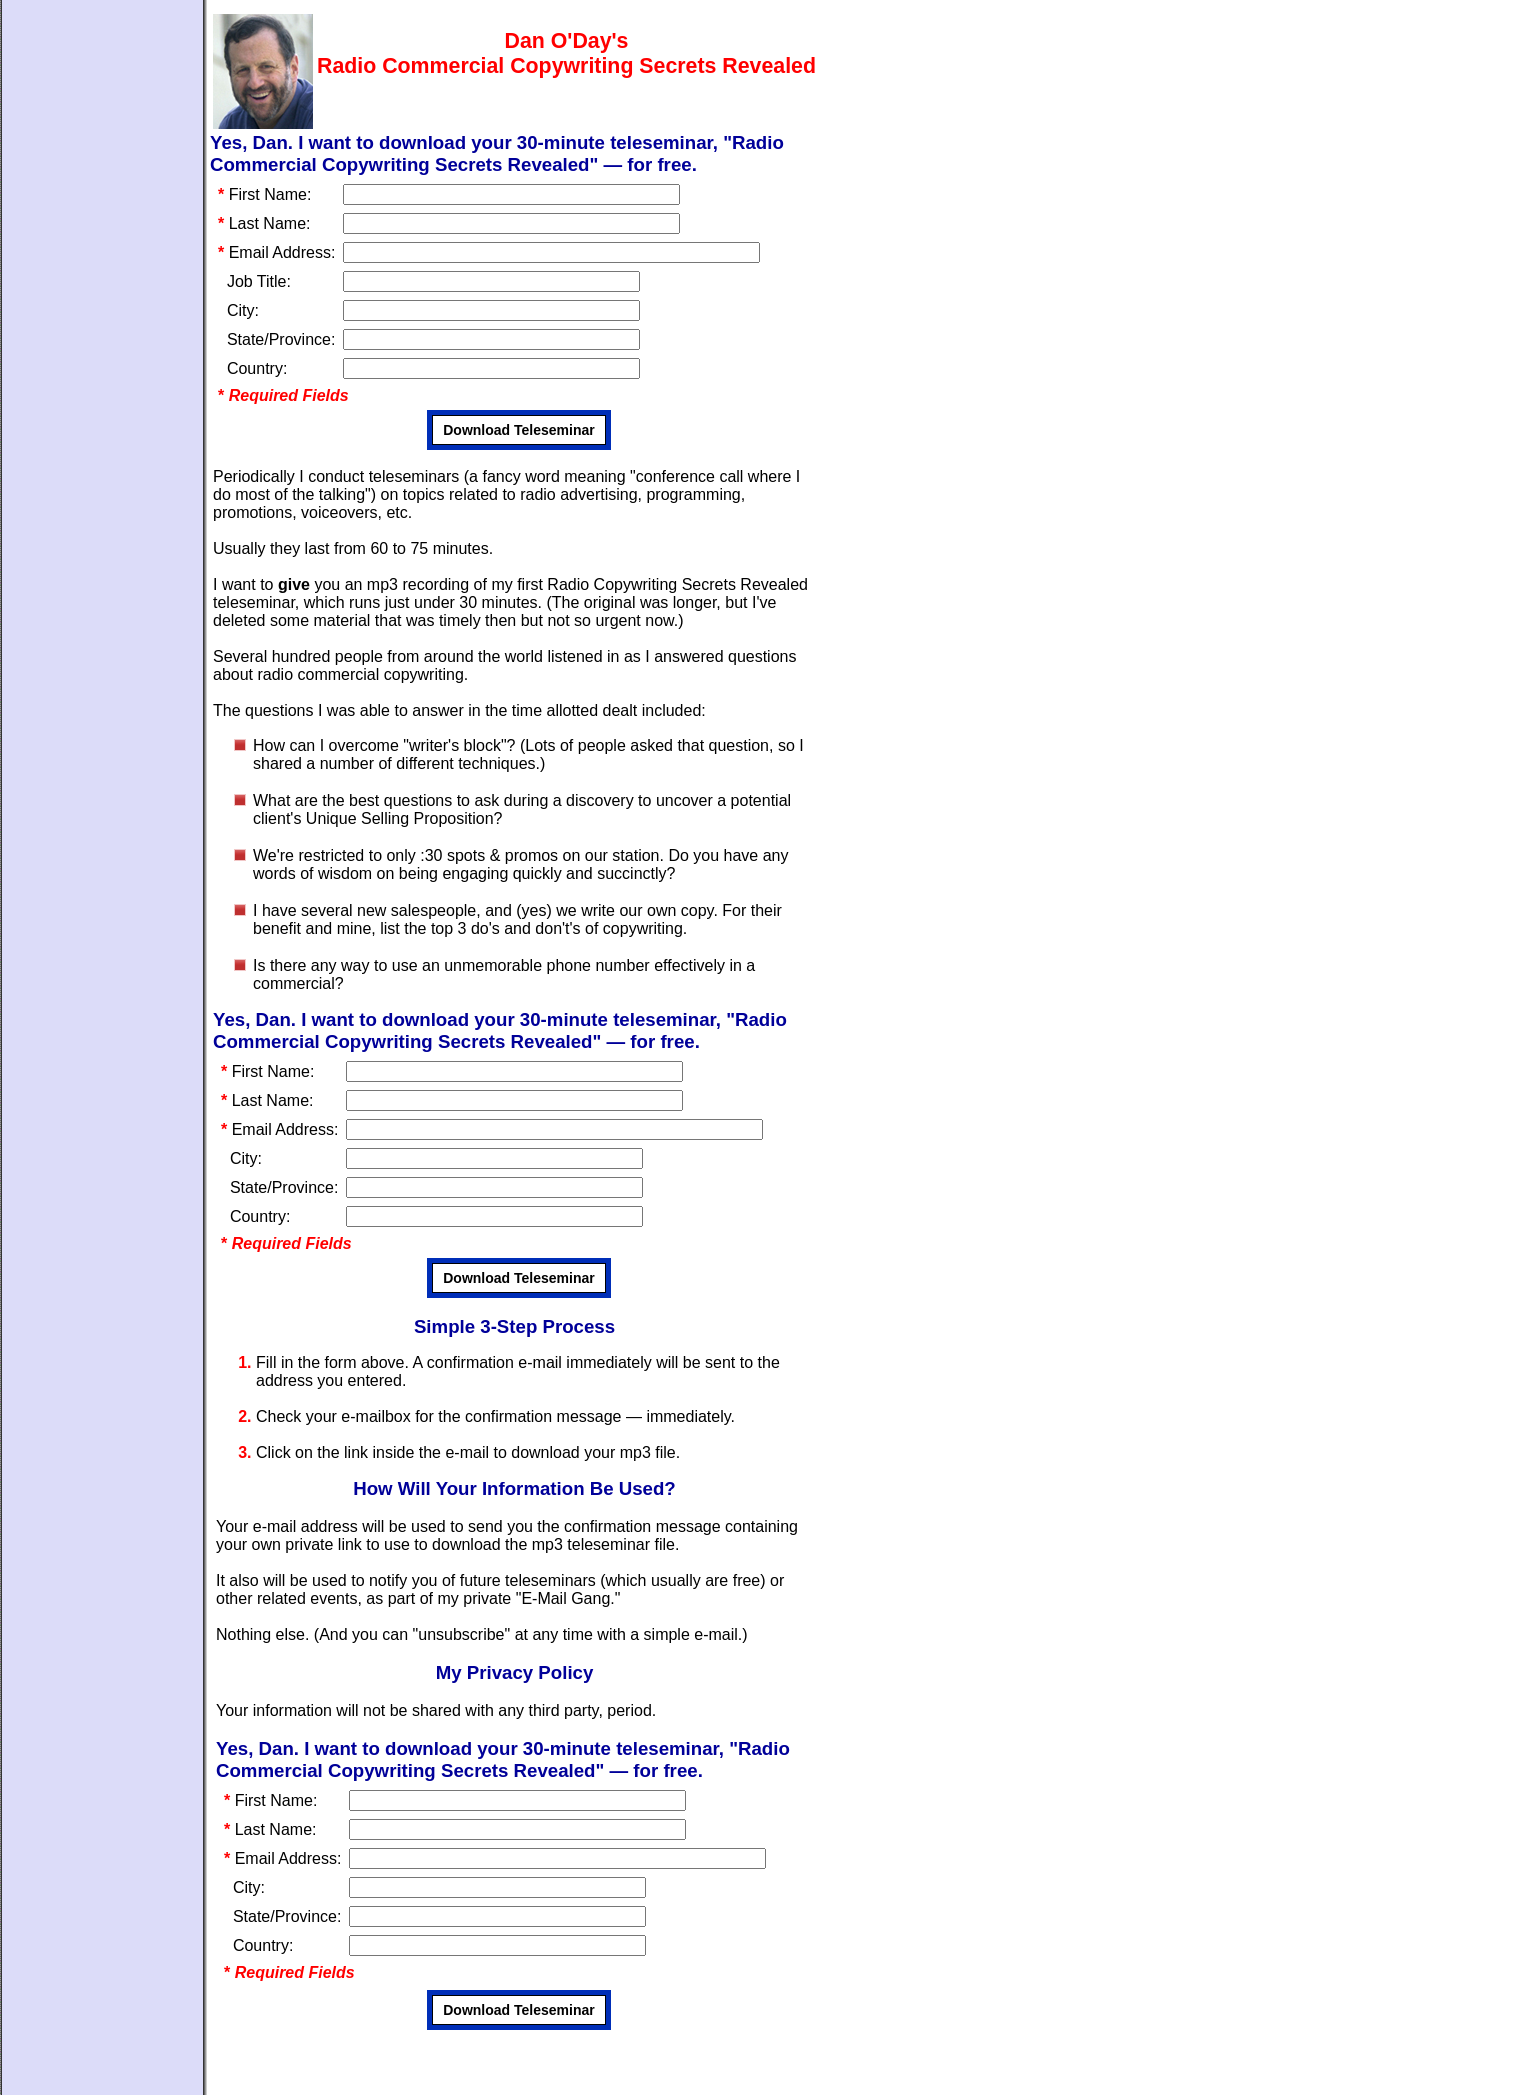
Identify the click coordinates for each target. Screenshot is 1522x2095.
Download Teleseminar (518, 430)
